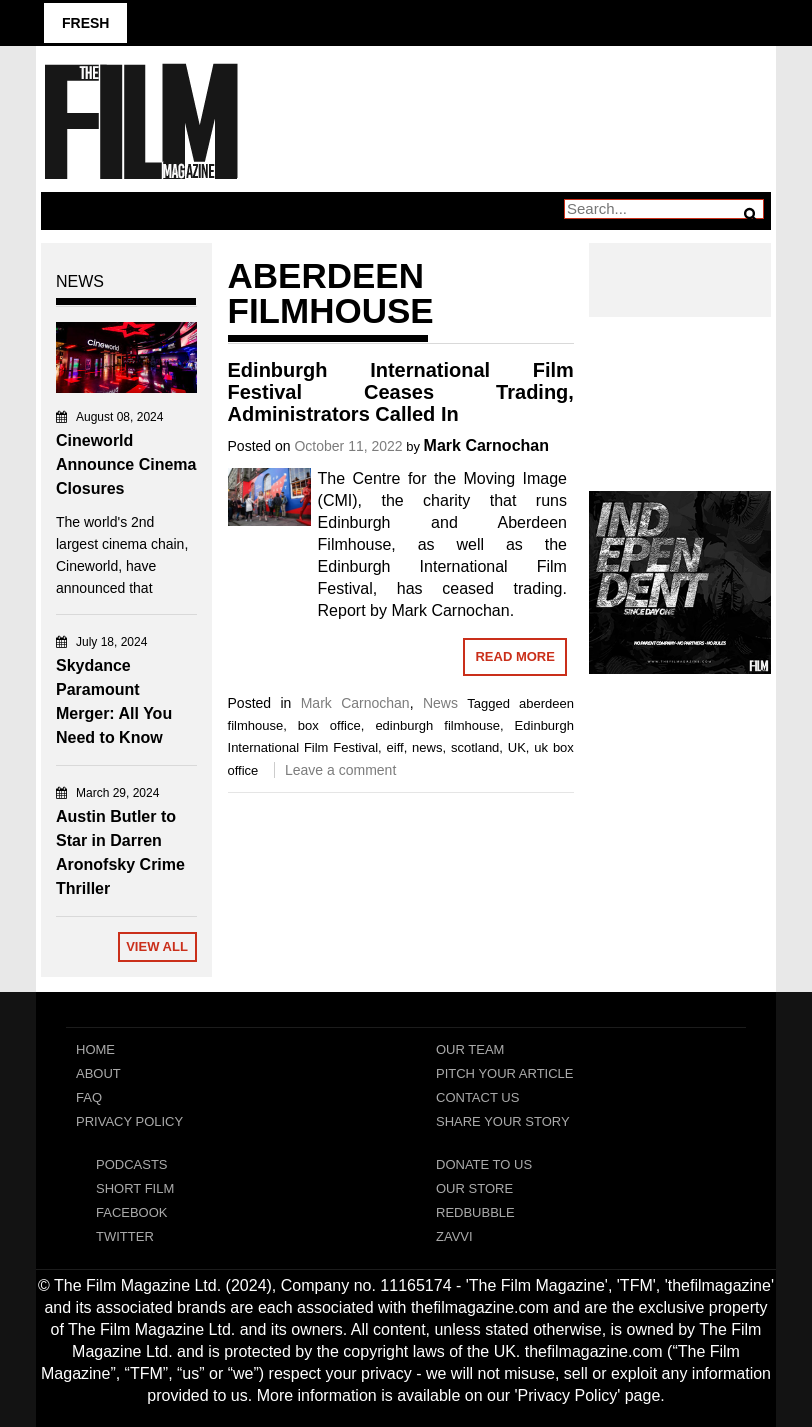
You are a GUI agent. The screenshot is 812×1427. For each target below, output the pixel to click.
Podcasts (132, 1164)
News (440, 703)
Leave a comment (340, 770)
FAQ (89, 1097)
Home (95, 1049)
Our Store (474, 1188)
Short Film (135, 1188)
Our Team (470, 1049)
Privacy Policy (129, 1121)
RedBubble (475, 1212)
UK (517, 747)
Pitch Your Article (505, 1073)
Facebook (132, 1212)
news (427, 747)
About (98, 1073)
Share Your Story (503, 1121)
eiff (395, 747)
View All (157, 946)
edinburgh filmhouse (437, 725)
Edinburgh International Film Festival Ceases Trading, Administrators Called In (401, 392)
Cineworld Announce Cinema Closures (126, 464)
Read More (514, 656)
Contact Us (477, 1097)
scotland (475, 747)
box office (329, 725)
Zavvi (454, 1236)
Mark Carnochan (486, 445)
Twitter (125, 1236)
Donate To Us (484, 1164)
